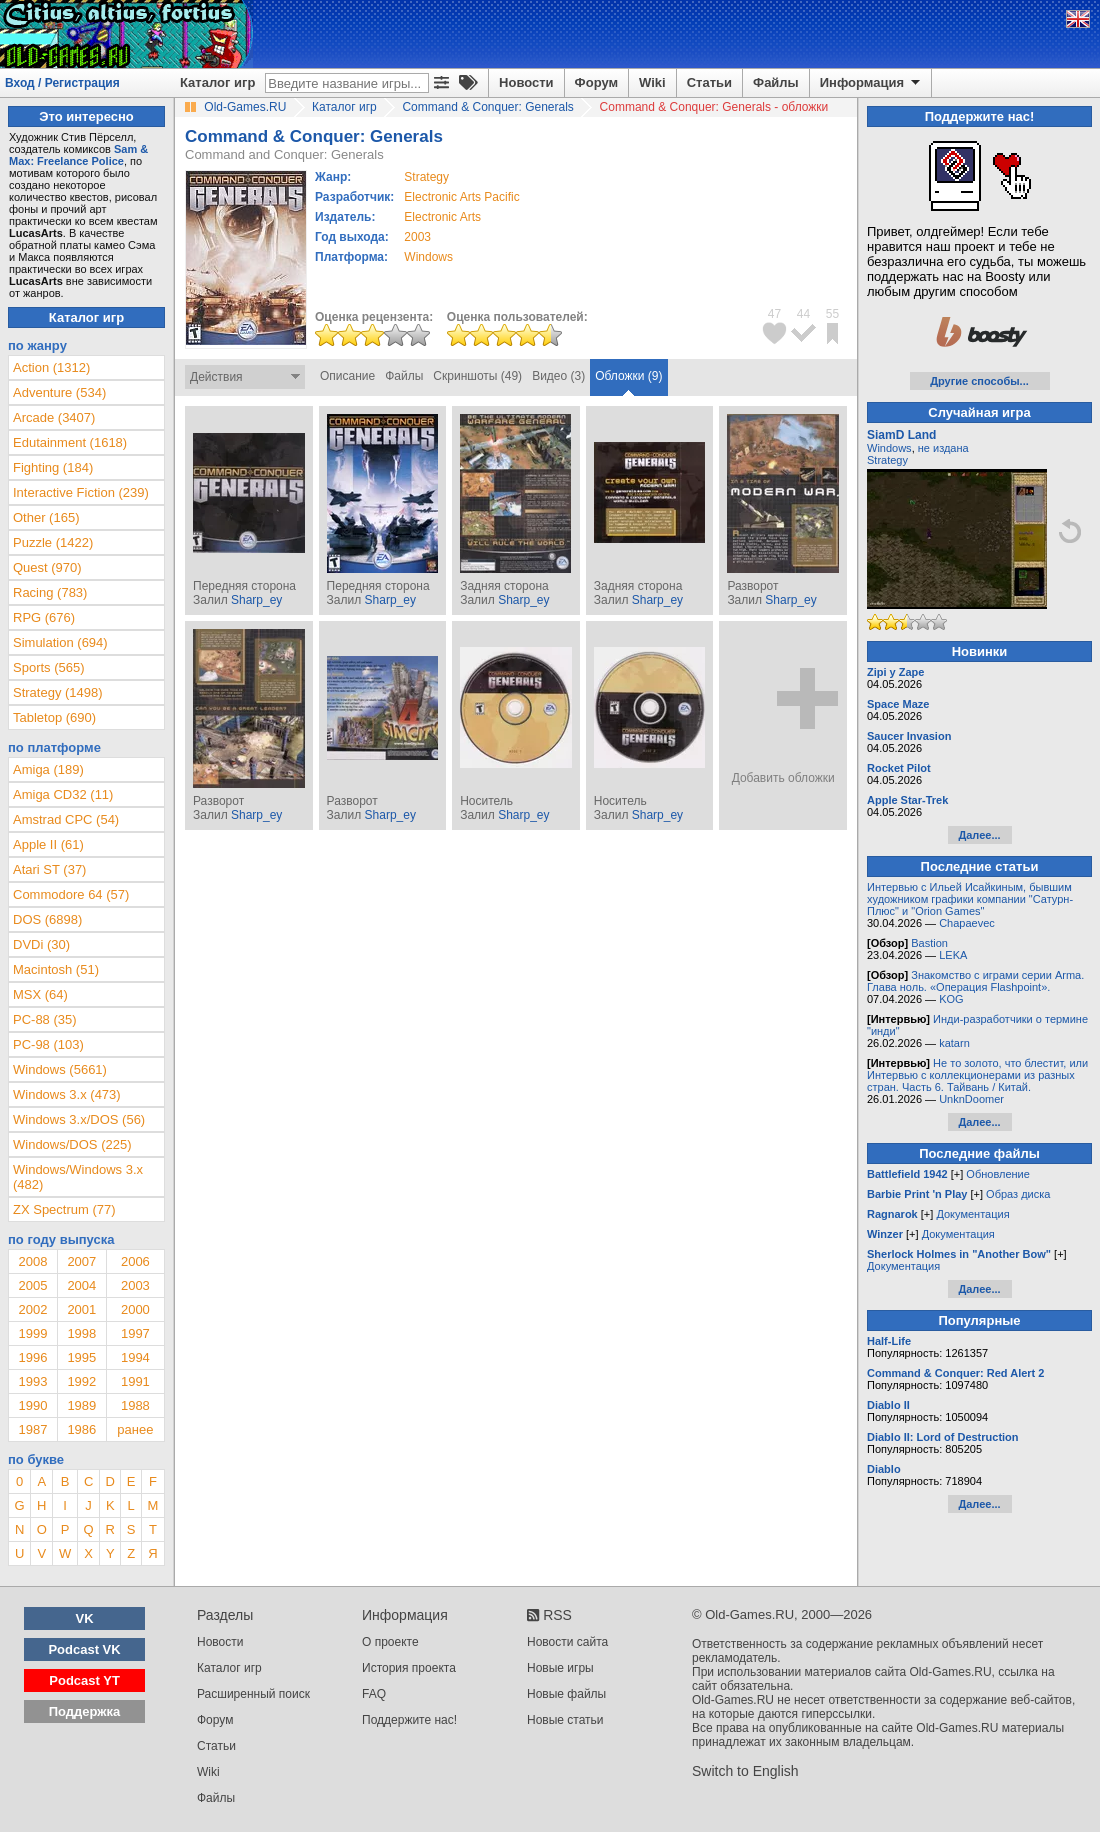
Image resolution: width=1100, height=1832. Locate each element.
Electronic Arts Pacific (461, 197)
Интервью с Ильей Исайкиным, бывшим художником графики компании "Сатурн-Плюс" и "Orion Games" (970, 899)
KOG (951, 999)
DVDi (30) (41, 944)
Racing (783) (50, 592)
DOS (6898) (47, 919)
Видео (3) (558, 376)
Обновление (998, 1174)
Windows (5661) (60, 1069)
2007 (81, 1261)
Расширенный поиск (253, 1694)
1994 (135, 1357)
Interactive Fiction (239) (81, 492)
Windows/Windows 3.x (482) (78, 1177)
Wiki (652, 82)
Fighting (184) (53, 467)
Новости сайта (567, 1642)
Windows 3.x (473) (67, 1094)
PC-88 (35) (45, 1019)
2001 (81, 1309)
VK (85, 1618)
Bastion (929, 943)
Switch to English (745, 1771)
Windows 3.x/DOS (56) (79, 1119)
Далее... (979, 835)
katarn (954, 1043)
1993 (32, 1381)
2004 (81, 1285)
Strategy (887, 460)
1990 (32, 1405)
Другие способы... (979, 381)
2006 (135, 1261)
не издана (943, 448)
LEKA (953, 955)
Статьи (709, 82)
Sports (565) (49, 667)
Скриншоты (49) (477, 376)
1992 (81, 1381)
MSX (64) (40, 994)
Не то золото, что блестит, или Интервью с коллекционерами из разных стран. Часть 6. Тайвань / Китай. (977, 1075)
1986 (81, 1429)
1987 (32, 1429)
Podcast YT (84, 1680)
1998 (81, 1333)
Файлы (776, 82)
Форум (596, 82)
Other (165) (46, 517)
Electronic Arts (442, 217)
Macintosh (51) (56, 969)
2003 (417, 237)
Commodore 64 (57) (71, 894)
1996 (32, 1357)
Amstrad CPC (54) (66, 819)
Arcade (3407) (54, 417)
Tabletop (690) (54, 717)
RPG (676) (44, 617)
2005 (32, 1285)
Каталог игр (217, 82)
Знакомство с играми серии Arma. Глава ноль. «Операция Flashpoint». (975, 981)
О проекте (390, 1642)
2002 (32, 1309)
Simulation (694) (60, 642)
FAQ (374, 1694)
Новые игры (560, 1668)
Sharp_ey (256, 600)
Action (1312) (51, 367)
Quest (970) (47, 567)
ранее (135, 1429)
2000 (135, 1309)
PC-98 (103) (48, 1044)
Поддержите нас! (409, 1720)
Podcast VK (84, 1649)
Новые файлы (566, 1694)
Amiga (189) (48, 769)
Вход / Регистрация (62, 83)
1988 (135, 1405)
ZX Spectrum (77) (64, 1209)
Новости (526, 82)
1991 (135, 1381)
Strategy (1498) (58, 692)
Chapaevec (967, 923)
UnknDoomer (971, 1099)
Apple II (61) (48, 844)
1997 (135, 1333)
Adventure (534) (59, 392)
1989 (81, 1405)
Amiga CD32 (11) (63, 794)
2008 (32, 1261)
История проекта (409, 1668)
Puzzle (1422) (53, 542)
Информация (871, 83)
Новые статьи (565, 1720)
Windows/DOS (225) (72, 1144)
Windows (889, 448)
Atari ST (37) (49, 869)
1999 (32, 1333)
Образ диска (1018, 1194)
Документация (972, 1214)
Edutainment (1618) (70, 442)
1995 (81, 1357)
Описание (347, 376)
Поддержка (85, 1711)
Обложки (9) (628, 376)
